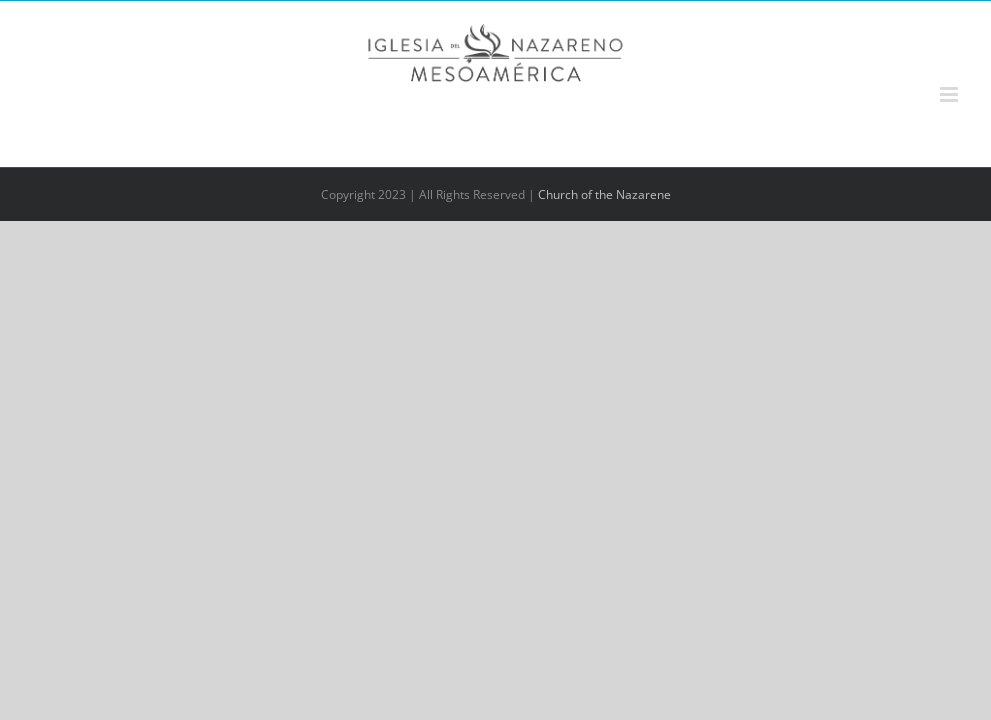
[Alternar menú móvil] (950, 94)
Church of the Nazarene (604, 194)
